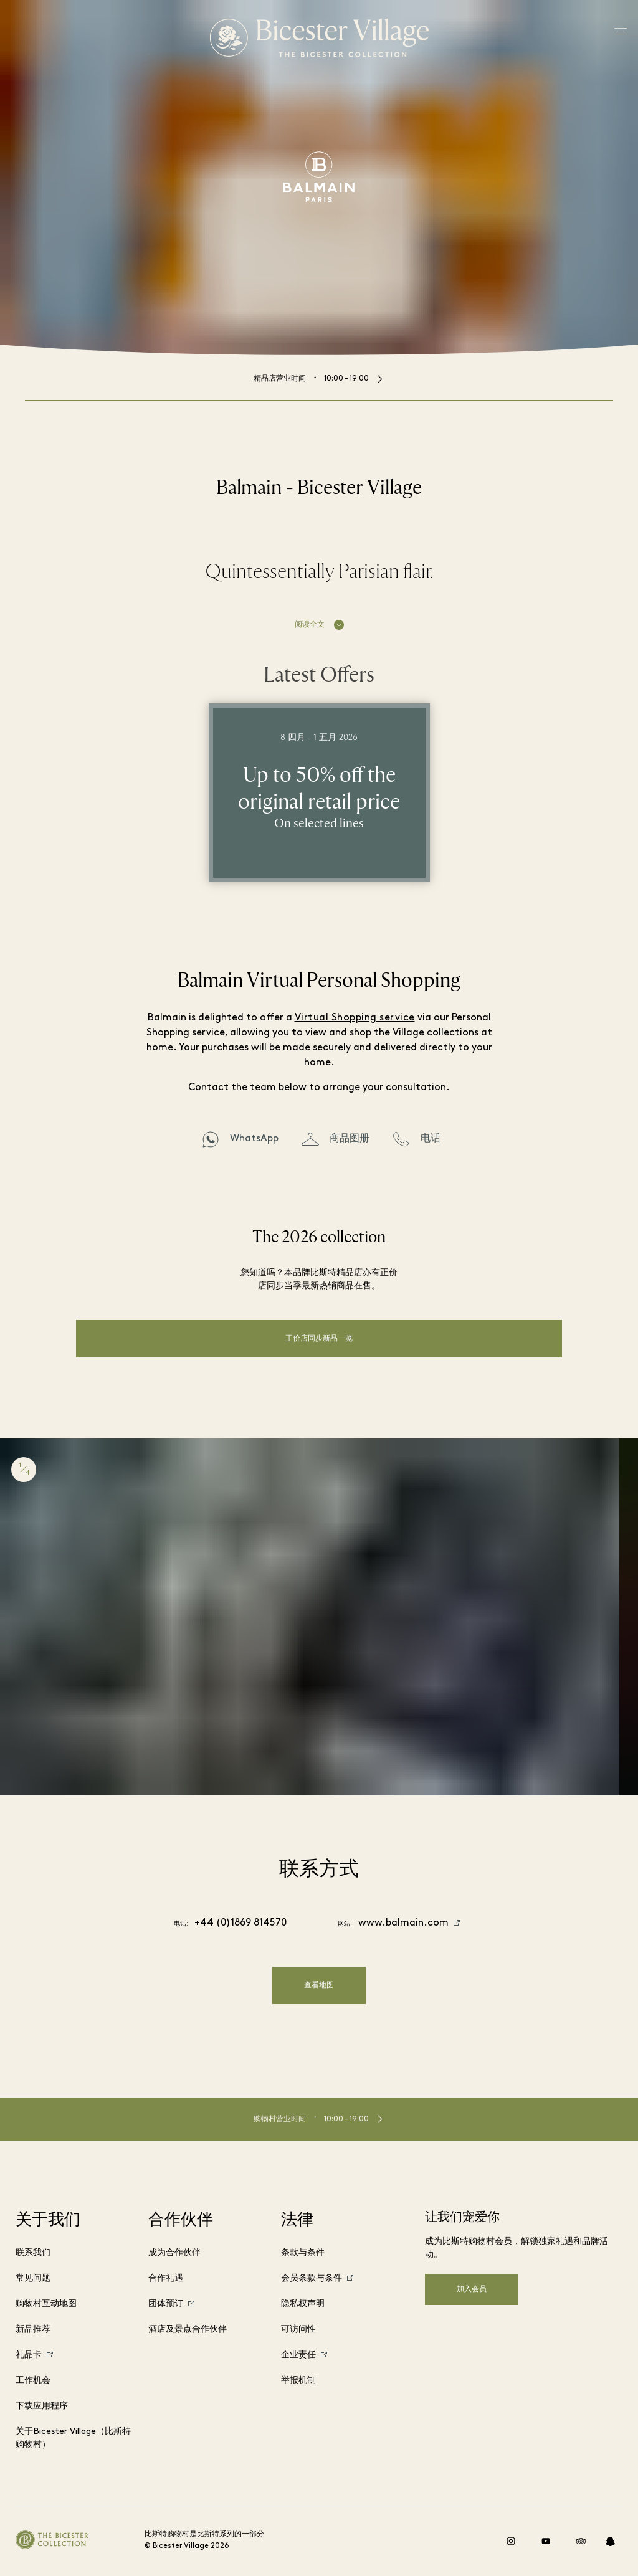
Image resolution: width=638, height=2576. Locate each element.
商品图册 (349, 1139)
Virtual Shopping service (355, 1018)
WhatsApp (254, 1139)
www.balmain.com (403, 1923)
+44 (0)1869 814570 (240, 1923)
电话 (430, 1139)
